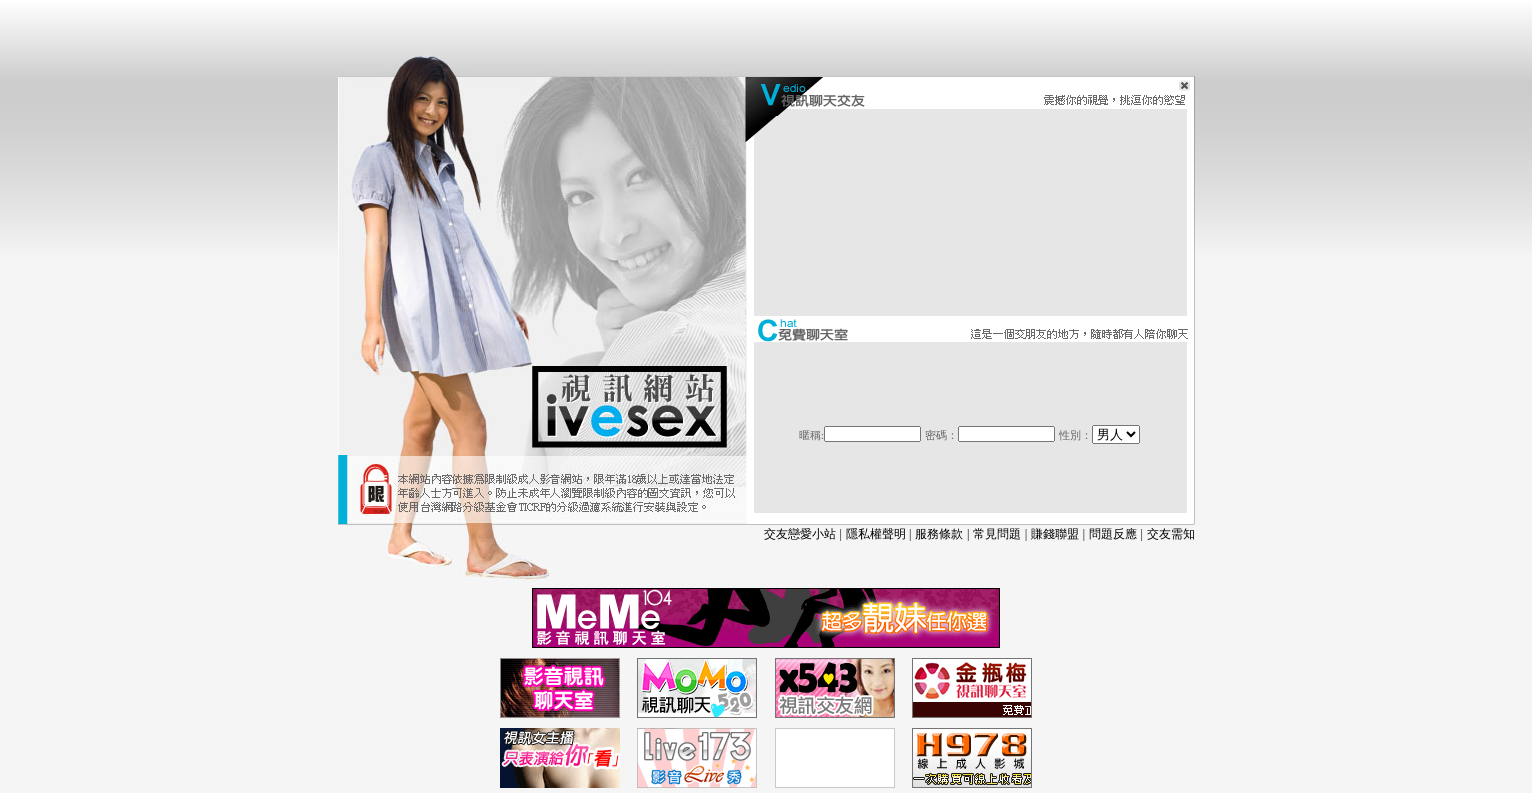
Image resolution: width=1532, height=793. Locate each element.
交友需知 (1171, 534)
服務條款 (939, 534)
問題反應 (1113, 534)
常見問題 (997, 534)
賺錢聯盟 (1055, 534)
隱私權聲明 (876, 534)
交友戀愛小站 (800, 534)
